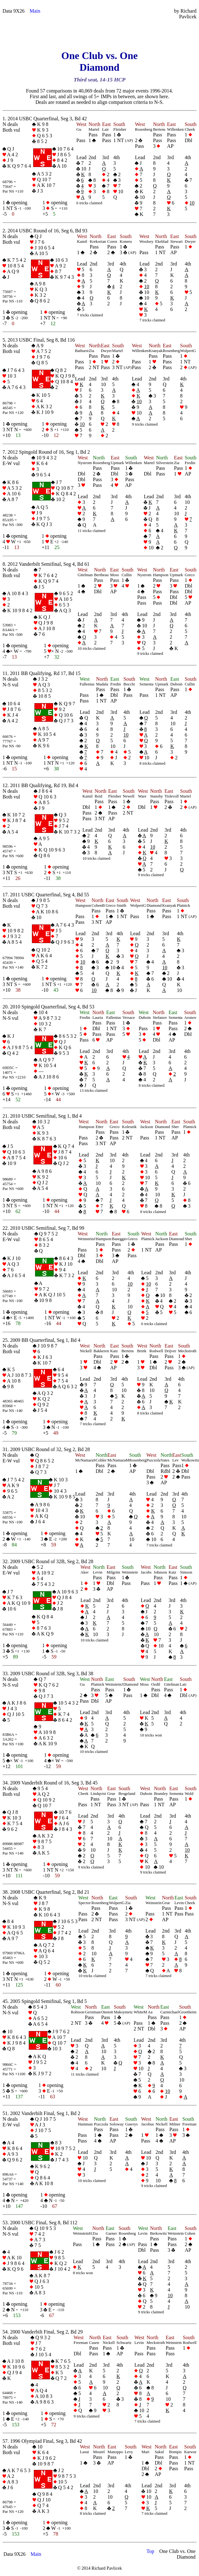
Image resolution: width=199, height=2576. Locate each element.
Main (35, 11)
